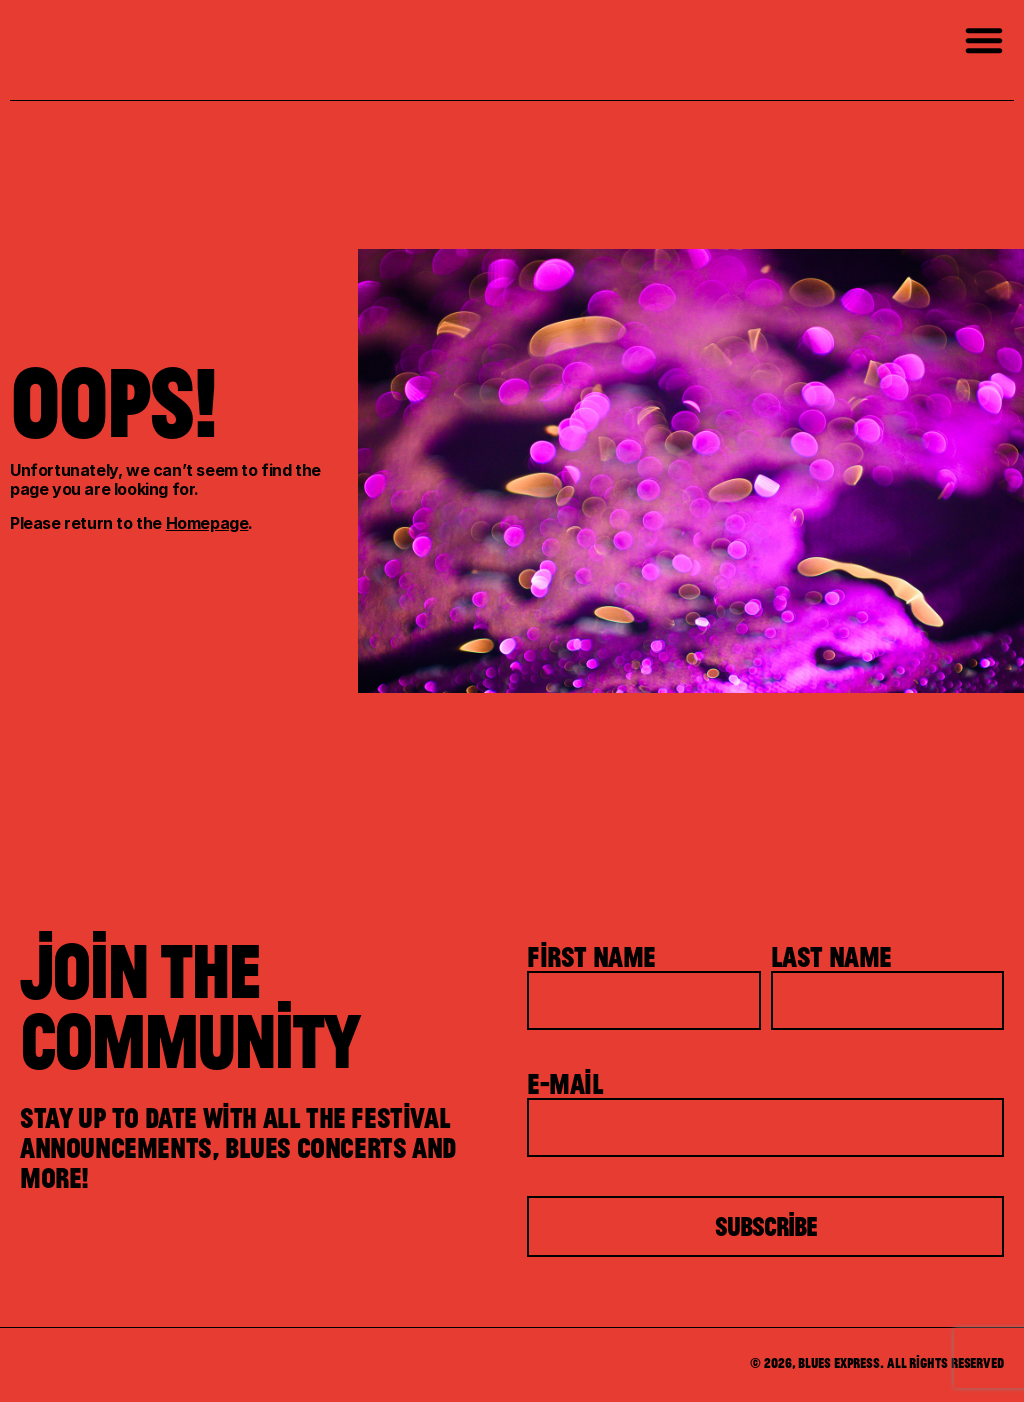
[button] (984, 40)
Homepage (207, 523)
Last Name (831, 956)
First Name (591, 956)
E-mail (565, 1083)
